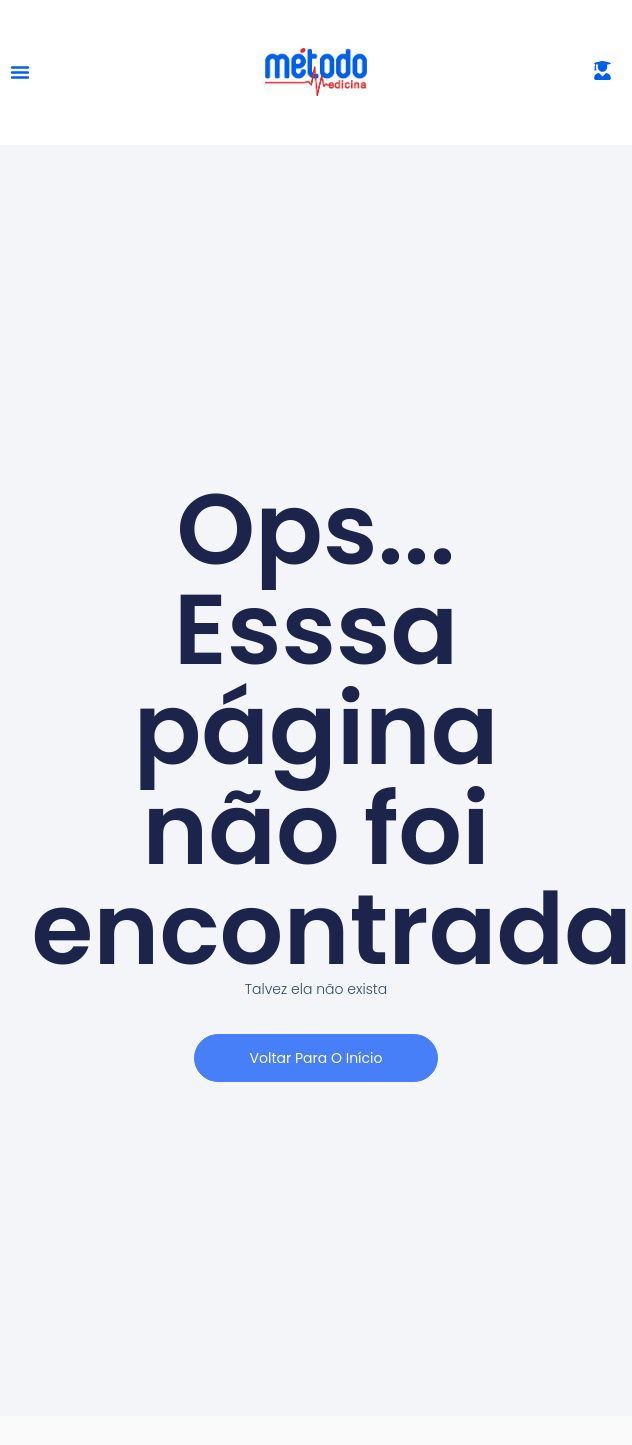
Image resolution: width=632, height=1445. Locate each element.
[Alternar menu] (20, 72)
